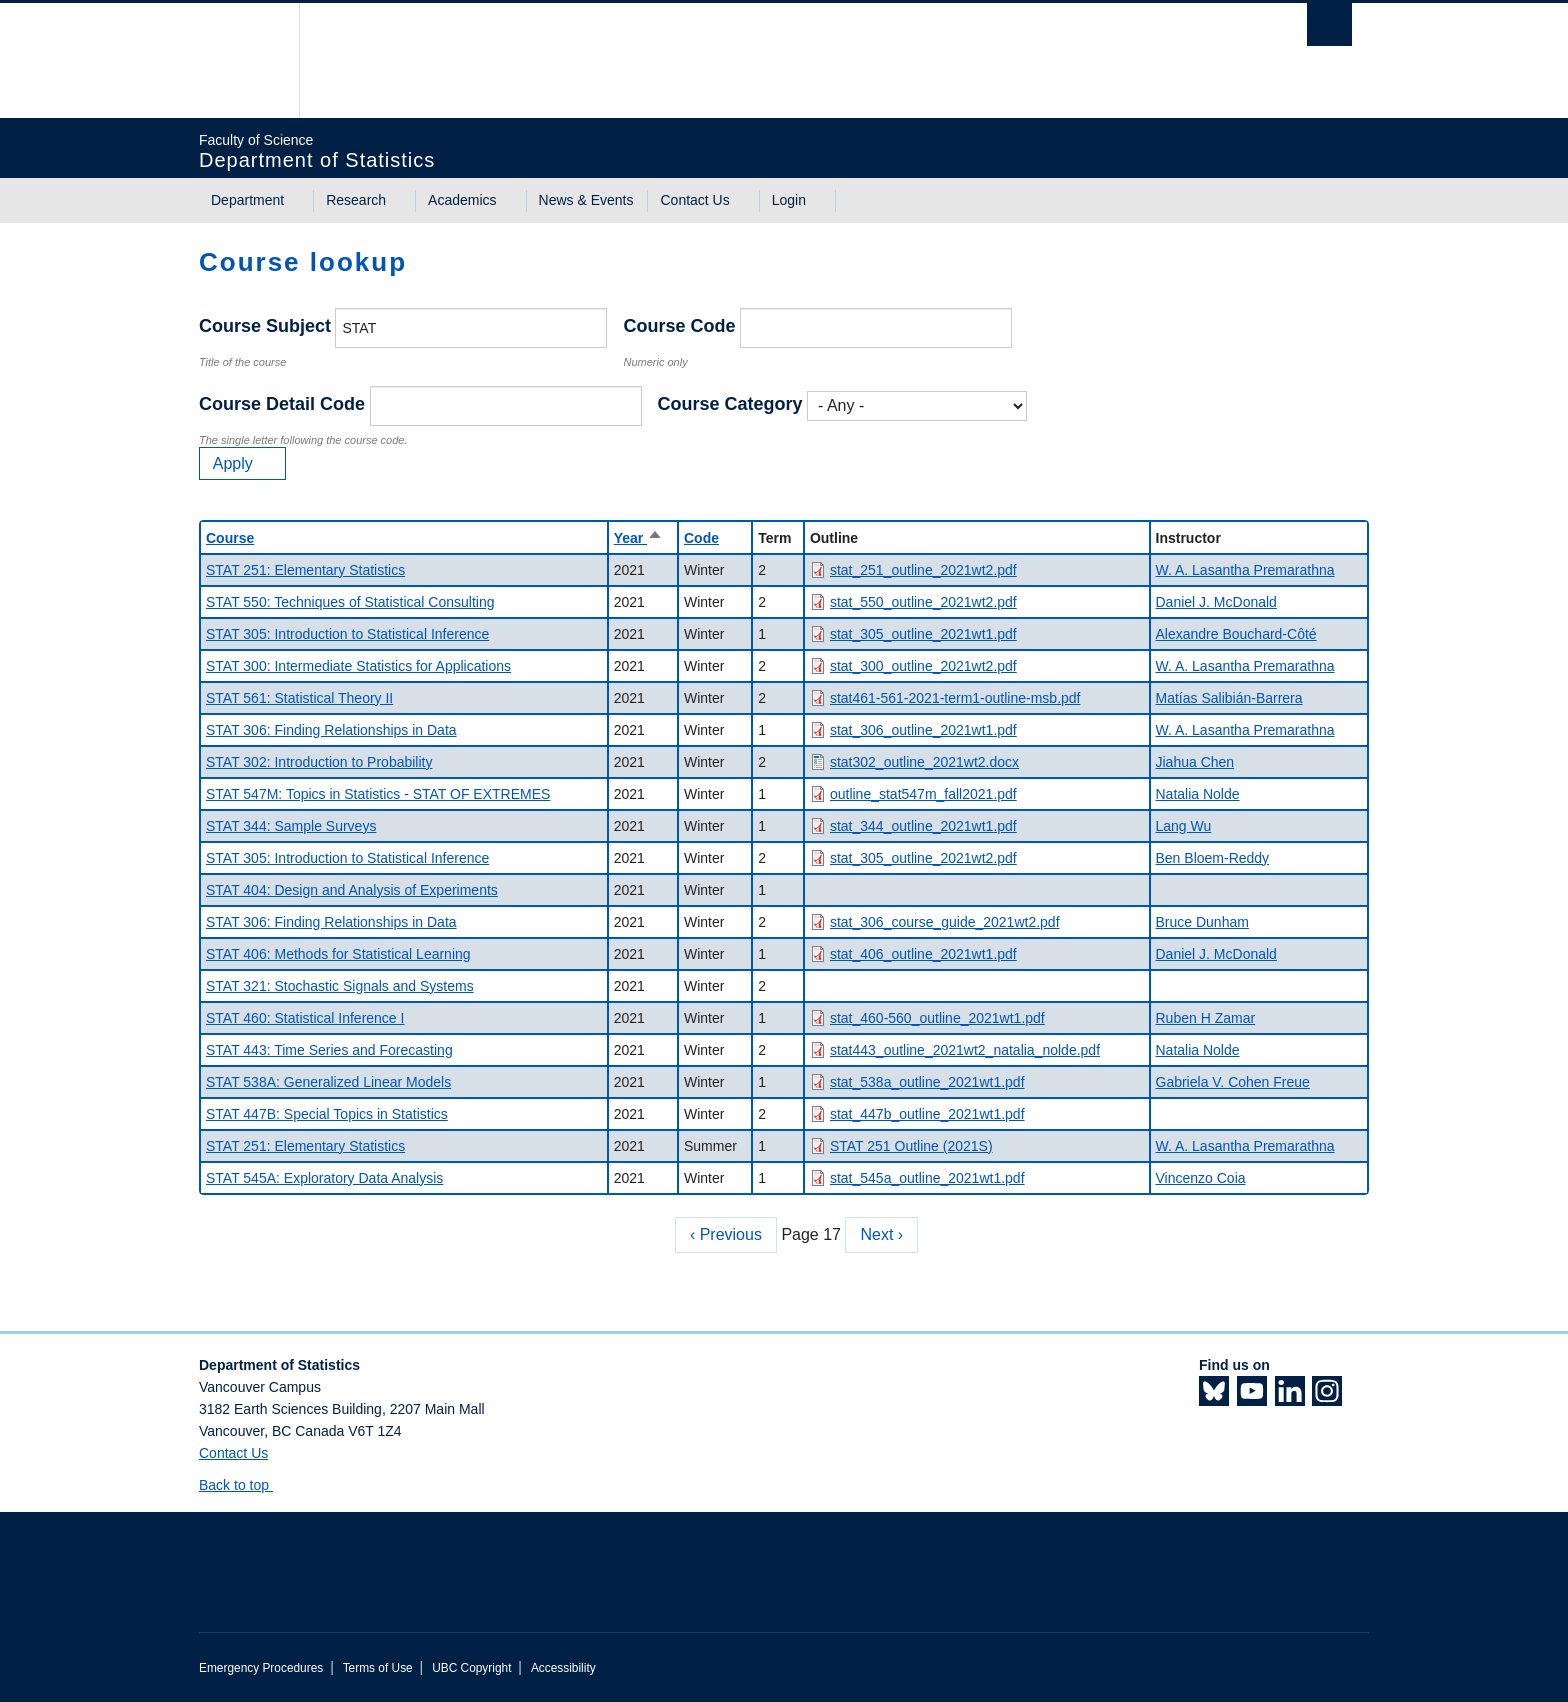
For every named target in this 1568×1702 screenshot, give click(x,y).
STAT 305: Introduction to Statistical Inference (347, 634)
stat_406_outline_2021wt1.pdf (923, 954)
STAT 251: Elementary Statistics (305, 570)
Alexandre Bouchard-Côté (1236, 634)
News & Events (586, 200)
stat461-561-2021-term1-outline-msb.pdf (955, 698)
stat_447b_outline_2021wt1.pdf (927, 1114)
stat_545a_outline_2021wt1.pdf (927, 1178)
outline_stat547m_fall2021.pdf (923, 794)
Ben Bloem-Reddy (1213, 858)
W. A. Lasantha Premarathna (1245, 570)
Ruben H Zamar (1206, 1018)
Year (638, 538)
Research (356, 200)
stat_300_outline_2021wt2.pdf (923, 666)
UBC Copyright (471, 1668)
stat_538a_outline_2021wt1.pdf (927, 1082)
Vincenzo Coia (1201, 1178)
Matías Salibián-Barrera (1229, 698)
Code (701, 538)
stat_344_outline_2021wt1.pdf (923, 826)
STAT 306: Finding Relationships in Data (331, 730)
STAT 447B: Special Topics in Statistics (327, 1114)
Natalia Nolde (1198, 794)
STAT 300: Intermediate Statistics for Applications (358, 666)
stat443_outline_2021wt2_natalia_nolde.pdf (965, 1050)
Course (230, 538)
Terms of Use (378, 1668)
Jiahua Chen (1195, 762)
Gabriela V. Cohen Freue (1233, 1082)
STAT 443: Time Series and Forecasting (329, 1050)
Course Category (730, 404)
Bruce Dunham (1202, 922)
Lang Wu (1184, 826)
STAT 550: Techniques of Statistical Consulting (350, 602)
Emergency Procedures (261, 1668)
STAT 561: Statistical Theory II (299, 698)
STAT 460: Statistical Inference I (305, 1018)
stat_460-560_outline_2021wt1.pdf (937, 1018)
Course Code (679, 326)
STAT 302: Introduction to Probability (319, 762)
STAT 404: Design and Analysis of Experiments (352, 890)
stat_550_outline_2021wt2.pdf (923, 602)
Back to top (243, 1485)
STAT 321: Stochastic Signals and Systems (340, 986)
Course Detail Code (282, 404)
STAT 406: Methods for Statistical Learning (338, 954)
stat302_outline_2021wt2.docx (924, 762)
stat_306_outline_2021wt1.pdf (923, 730)
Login (789, 200)
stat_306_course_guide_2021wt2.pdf (945, 922)
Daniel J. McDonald (1216, 602)
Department (247, 200)
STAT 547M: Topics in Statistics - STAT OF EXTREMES (378, 794)
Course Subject (265, 326)
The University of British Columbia (241, 60)
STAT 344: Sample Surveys (291, 826)
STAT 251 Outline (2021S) (911, 1146)
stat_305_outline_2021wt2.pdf (923, 858)
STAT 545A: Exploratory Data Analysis (324, 1178)
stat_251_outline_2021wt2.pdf (923, 570)
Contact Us (694, 200)
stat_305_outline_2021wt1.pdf (923, 634)
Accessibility (563, 1668)
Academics (462, 200)
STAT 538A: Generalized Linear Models (328, 1082)
